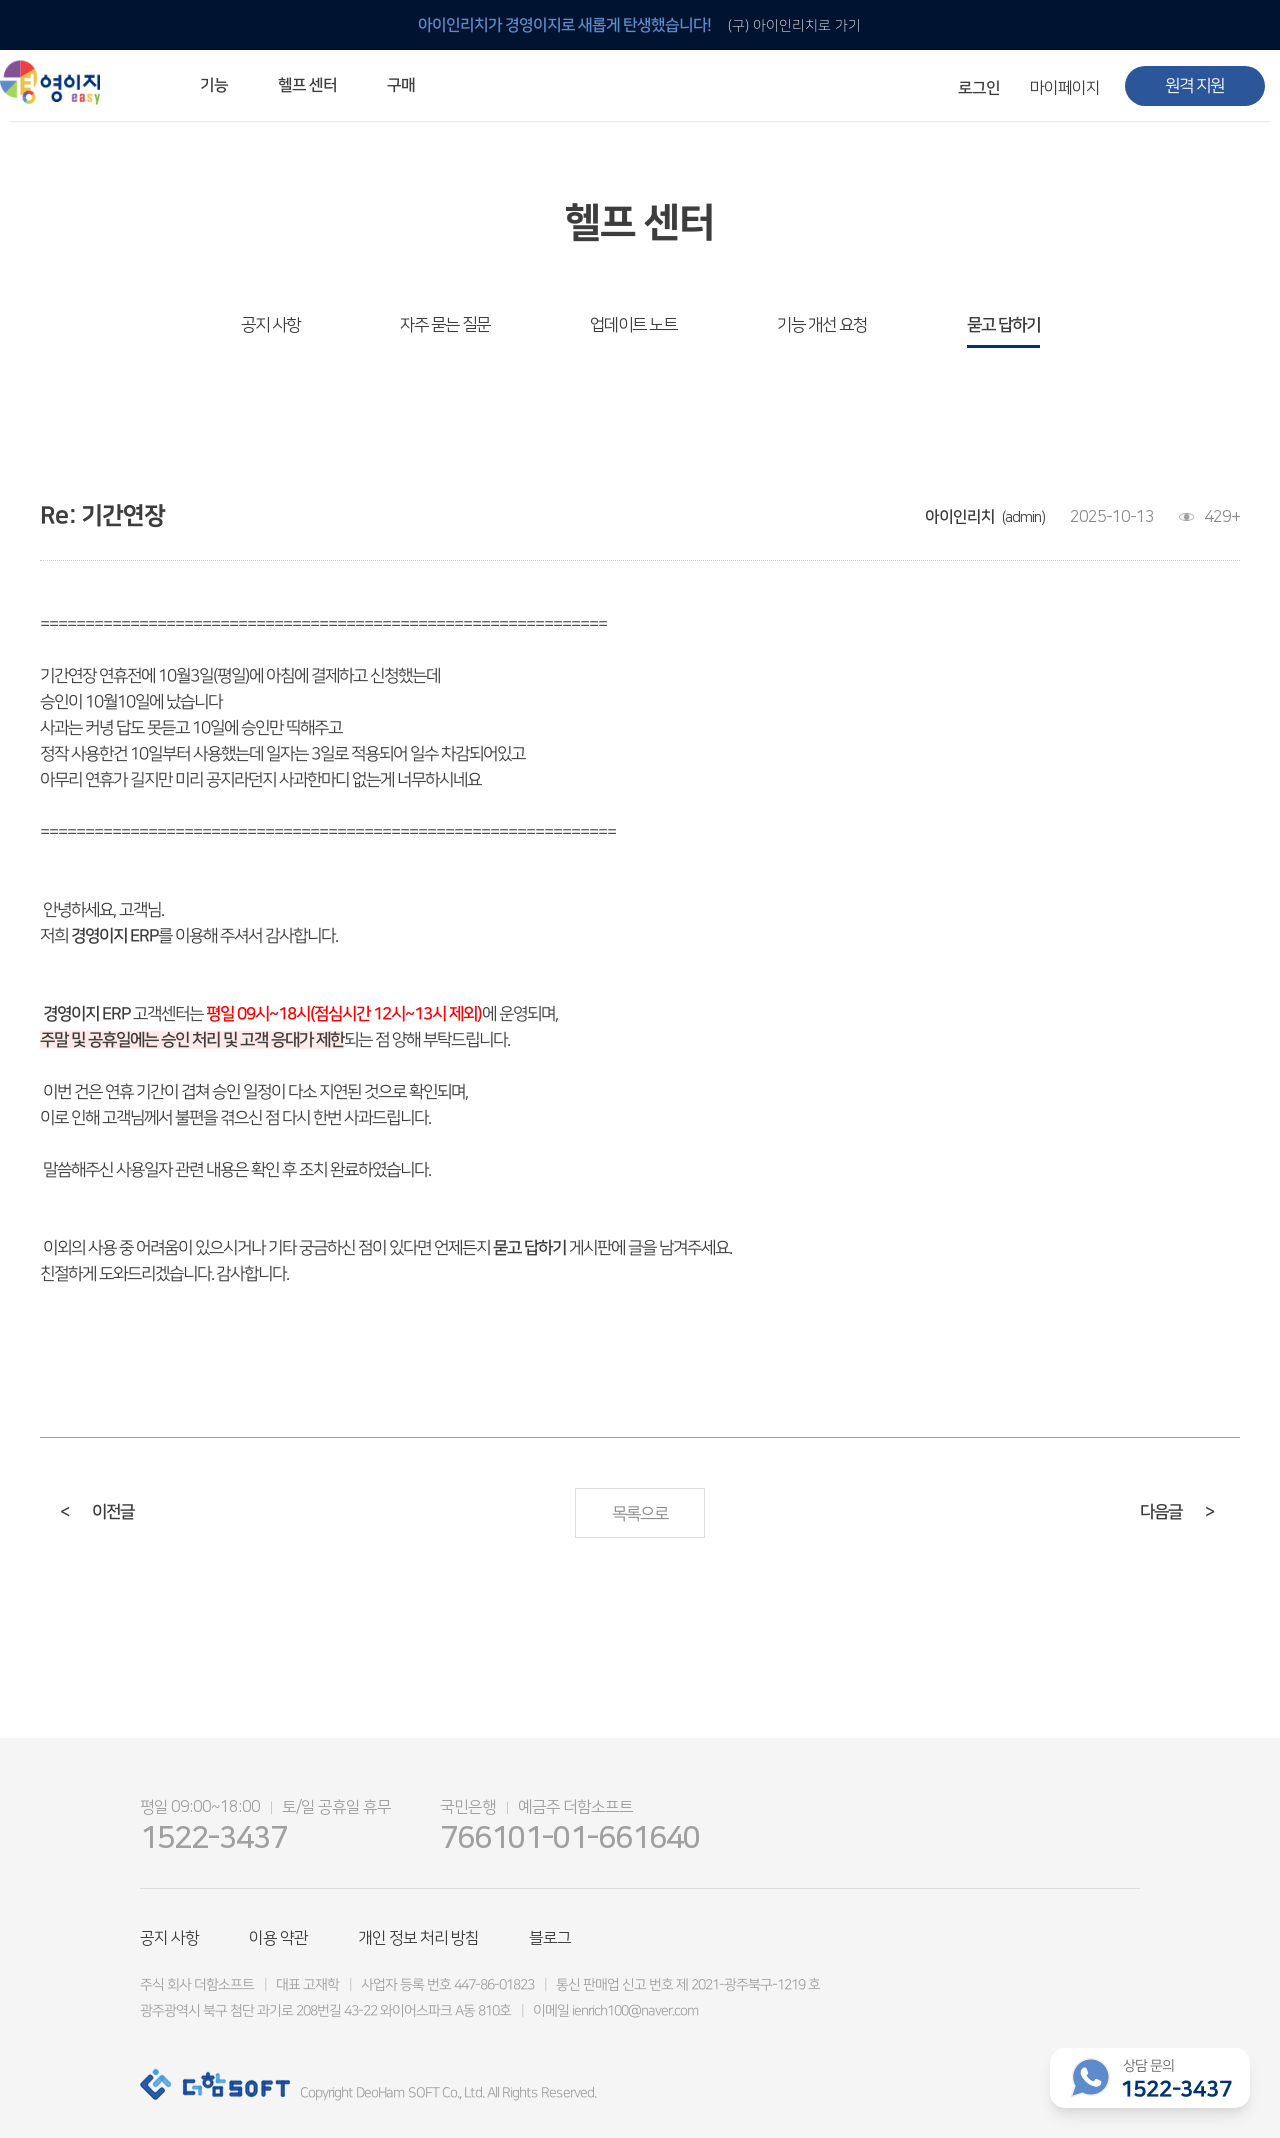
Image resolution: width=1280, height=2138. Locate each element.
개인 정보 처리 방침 (418, 1938)
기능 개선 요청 (822, 325)
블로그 (550, 1938)
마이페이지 (1065, 88)
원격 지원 (1194, 86)
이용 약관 (278, 1938)
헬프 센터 (307, 85)
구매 (401, 85)
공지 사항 (270, 325)
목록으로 (640, 1514)
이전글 (97, 1512)
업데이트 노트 (633, 325)
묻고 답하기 (1003, 325)
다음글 (1177, 1512)
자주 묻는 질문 (445, 325)
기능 (214, 85)
